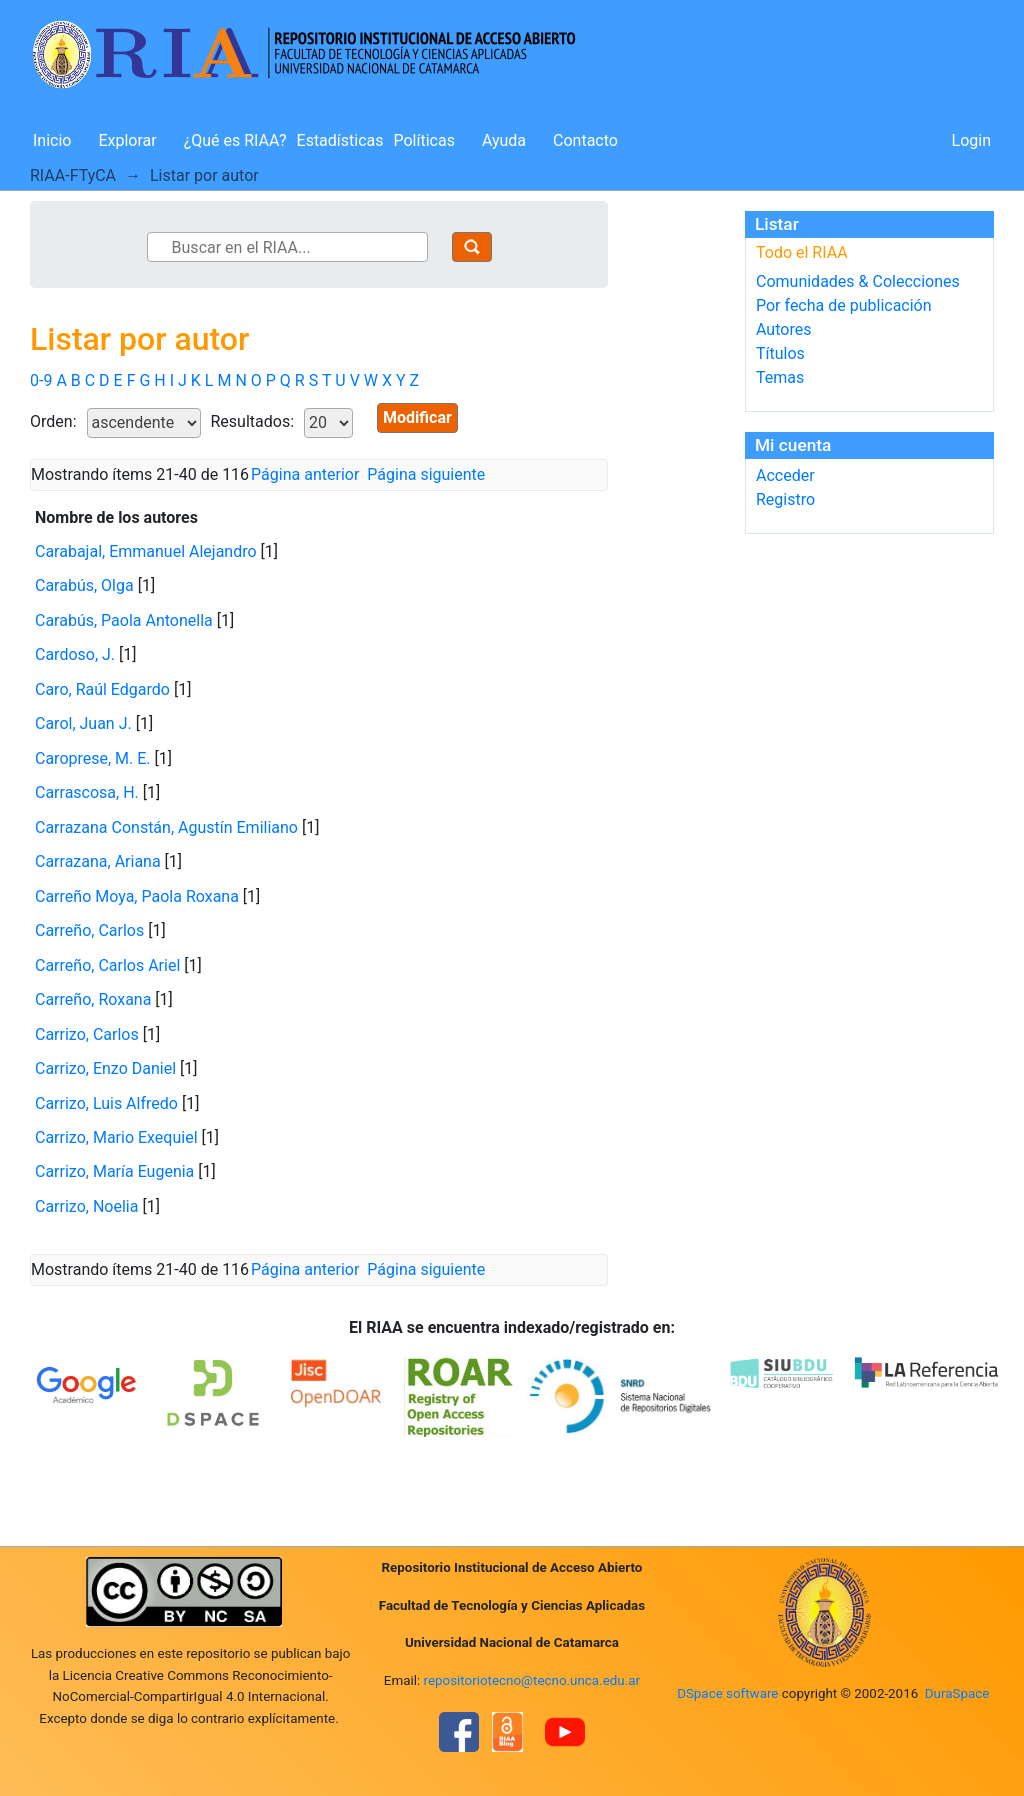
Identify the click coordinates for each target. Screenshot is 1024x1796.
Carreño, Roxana (93, 999)
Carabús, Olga (84, 585)
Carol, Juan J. (83, 723)
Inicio (52, 140)
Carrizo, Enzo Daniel (105, 1068)
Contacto (585, 140)
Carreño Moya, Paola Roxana (137, 896)
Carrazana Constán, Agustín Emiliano (166, 827)
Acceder (785, 475)
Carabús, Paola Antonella (124, 620)
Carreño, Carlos (89, 930)
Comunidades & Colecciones (858, 281)
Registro (785, 499)
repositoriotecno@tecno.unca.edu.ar (532, 1680)
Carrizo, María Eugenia (114, 1171)
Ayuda (504, 140)
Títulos (780, 353)
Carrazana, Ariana (98, 861)
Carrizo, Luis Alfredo (106, 1103)
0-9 (41, 380)
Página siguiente (426, 474)
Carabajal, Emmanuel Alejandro (146, 551)
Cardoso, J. (75, 654)
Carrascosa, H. (87, 792)
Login (971, 140)
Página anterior (305, 474)
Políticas (424, 140)
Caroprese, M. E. (93, 758)
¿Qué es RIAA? (235, 140)
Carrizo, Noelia (86, 1206)
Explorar (127, 140)
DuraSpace (957, 1693)
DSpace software (727, 1693)
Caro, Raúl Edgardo (102, 689)
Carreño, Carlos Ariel (107, 965)
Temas (780, 377)
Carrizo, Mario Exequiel (116, 1137)
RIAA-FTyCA (73, 175)
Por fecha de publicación (844, 305)
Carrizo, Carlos (87, 1034)
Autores (783, 329)
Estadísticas (340, 140)
